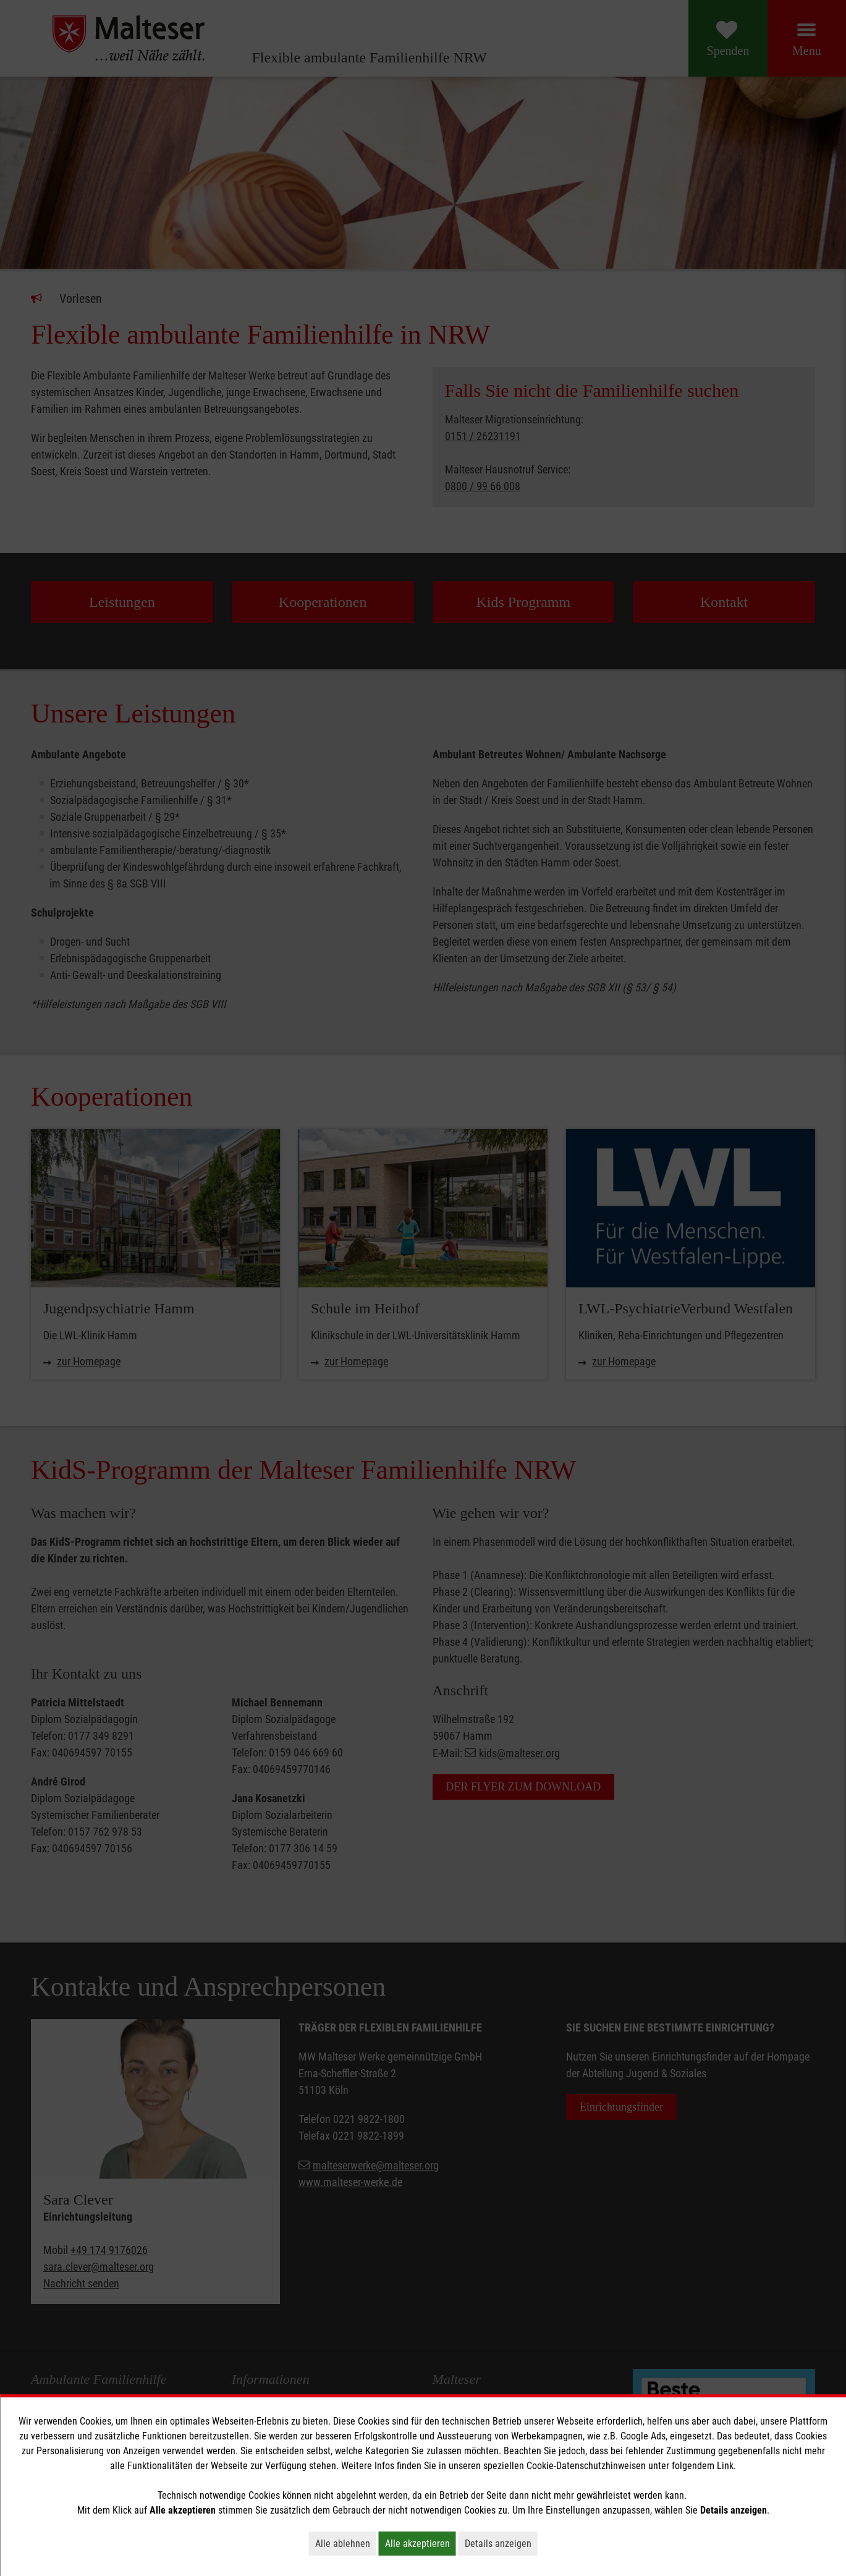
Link (725, 2466)
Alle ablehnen (345, 2543)
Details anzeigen (501, 2543)
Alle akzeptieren (420, 2543)
